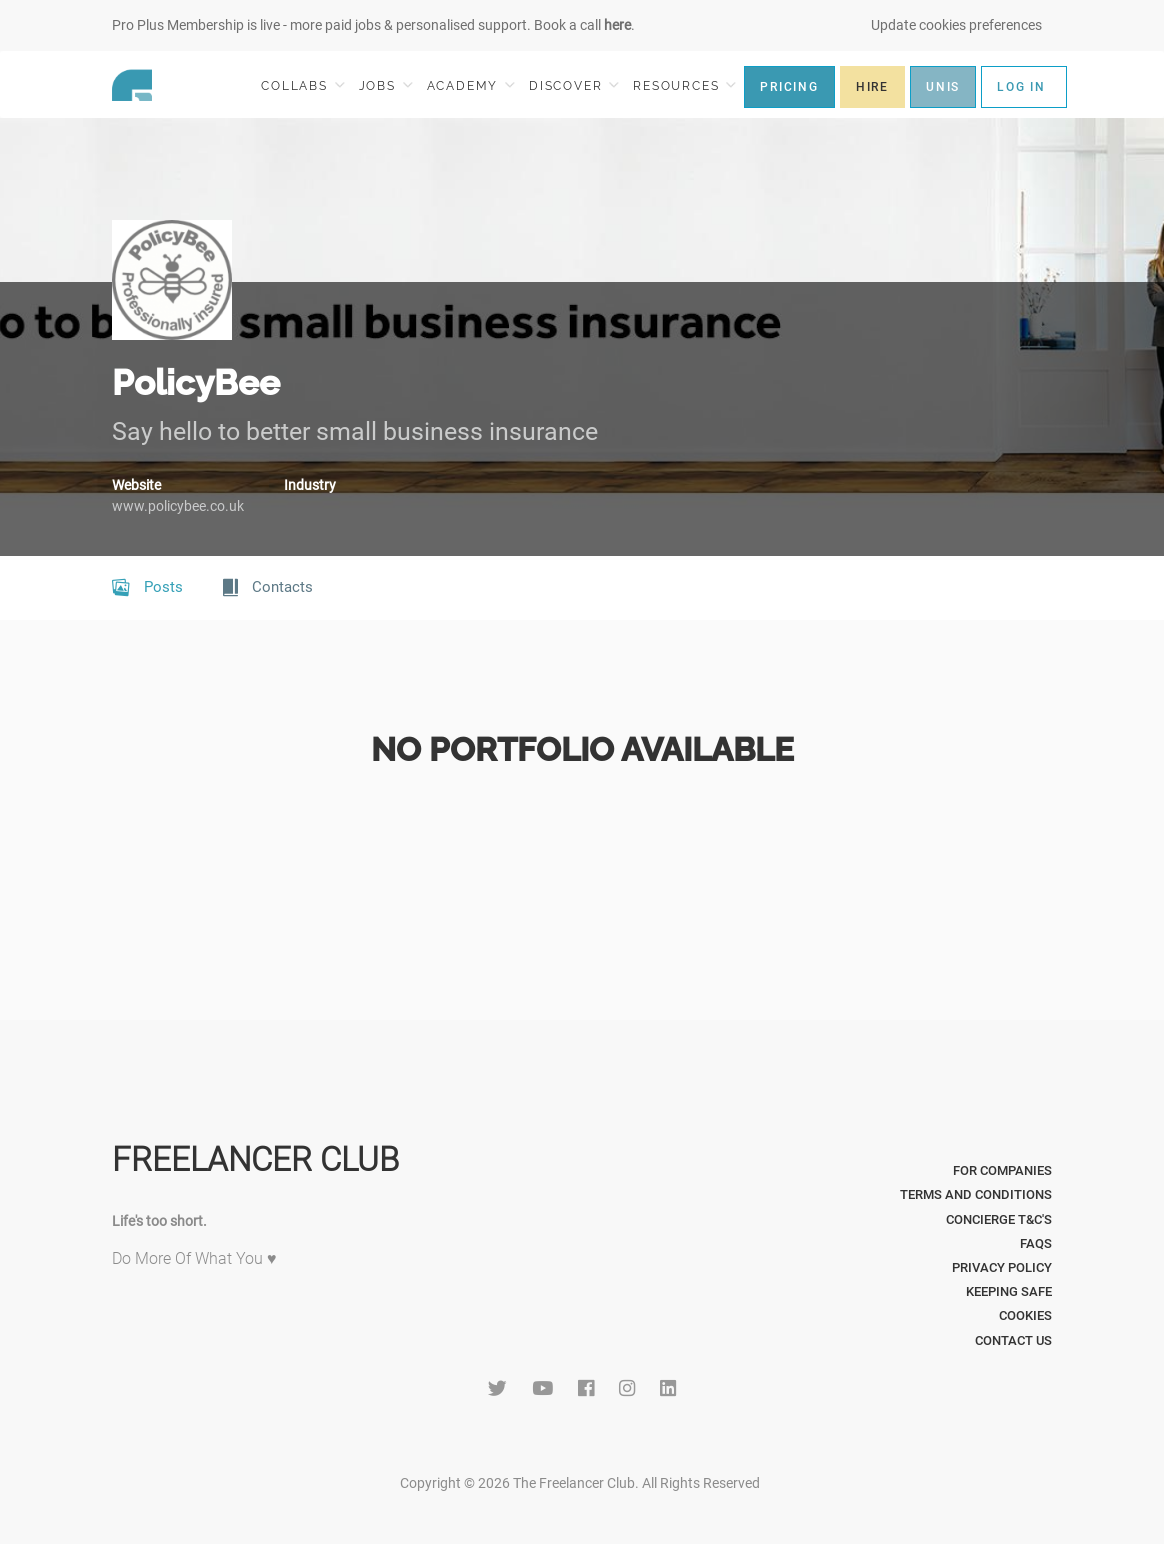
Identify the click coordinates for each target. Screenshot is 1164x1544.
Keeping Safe (1009, 1291)
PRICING (789, 87)
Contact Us (1013, 1340)
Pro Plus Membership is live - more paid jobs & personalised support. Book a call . (373, 25)
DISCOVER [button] (574, 85)
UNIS (943, 87)
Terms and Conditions (976, 1194)
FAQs (1036, 1243)
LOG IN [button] (1021, 87)
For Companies (1002, 1170)
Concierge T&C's (999, 1219)
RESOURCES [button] (684, 85)
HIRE (872, 87)
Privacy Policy (1002, 1267)
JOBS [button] (386, 85)
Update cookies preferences (956, 25)
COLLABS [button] (302, 85)
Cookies (1025, 1315)
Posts (147, 588)
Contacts (268, 588)
